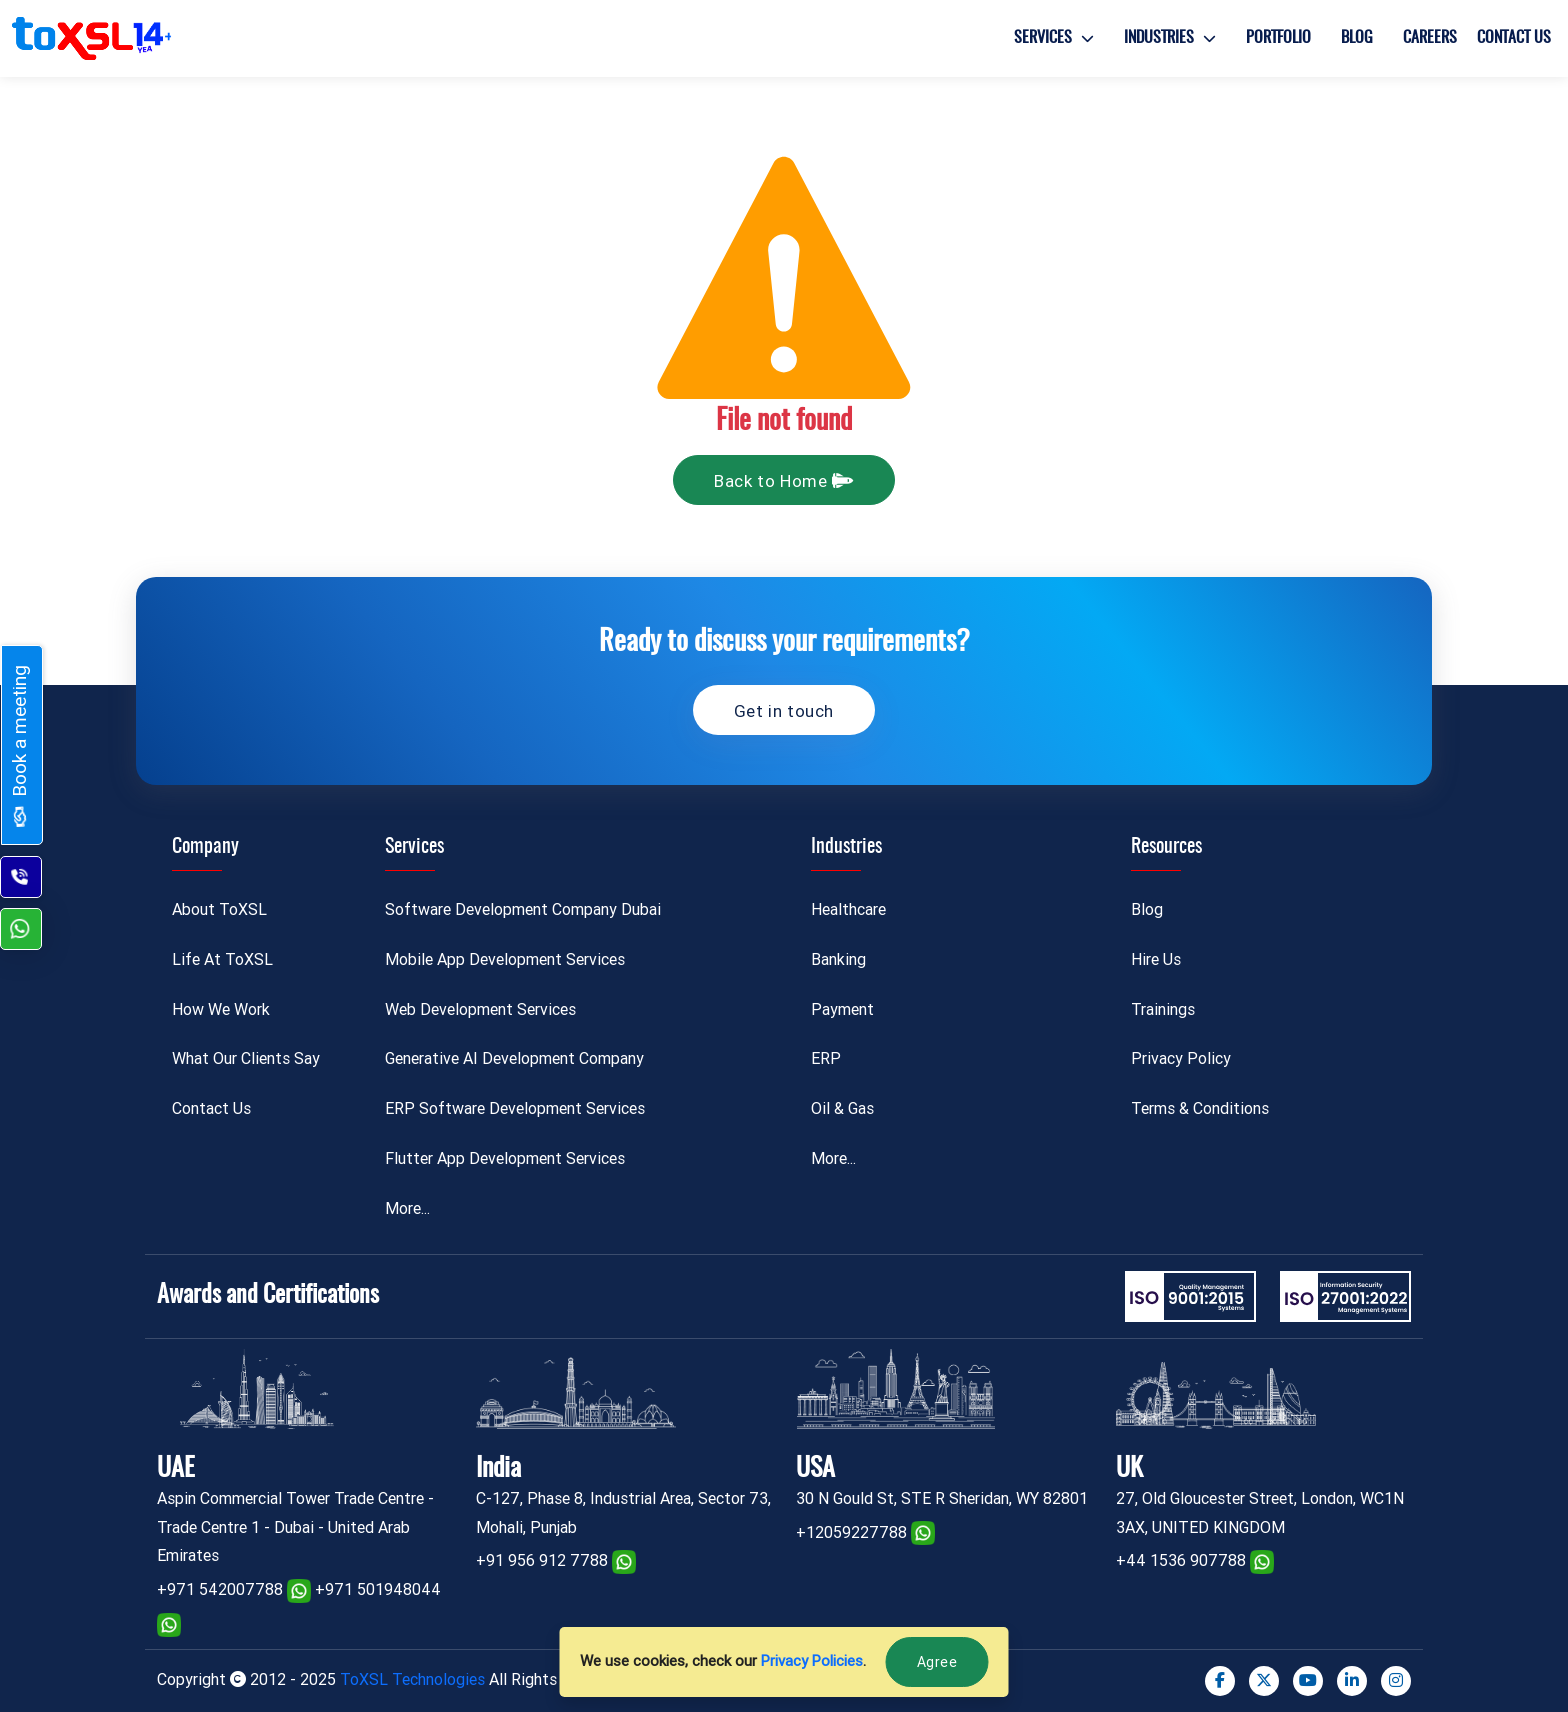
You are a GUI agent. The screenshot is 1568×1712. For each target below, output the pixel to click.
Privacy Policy (1181, 1058)
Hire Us (1156, 959)
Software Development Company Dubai (523, 909)
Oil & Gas (842, 1108)
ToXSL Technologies (414, 1679)
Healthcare (848, 909)
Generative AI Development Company (514, 1058)
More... (407, 1208)
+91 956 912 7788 (542, 1560)
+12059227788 (851, 1532)
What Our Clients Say (246, 1058)
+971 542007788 (220, 1589)
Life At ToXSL (222, 959)
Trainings (1163, 1009)
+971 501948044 (378, 1589)
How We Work (221, 1009)
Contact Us (1514, 38)
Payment (842, 1009)
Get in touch (784, 711)
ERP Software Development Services (515, 1108)
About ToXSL (219, 909)
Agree (937, 1662)
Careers (1430, 38)
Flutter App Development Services (505, 1158)
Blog (1357, 38)
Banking (838, 959)
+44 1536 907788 (1181, 1560)
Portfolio (1278, 38)
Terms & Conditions (1200, 1108)
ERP (826, 1058)
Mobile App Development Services (505, 959)
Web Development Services (480, 1009)
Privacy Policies (812, 1661)
